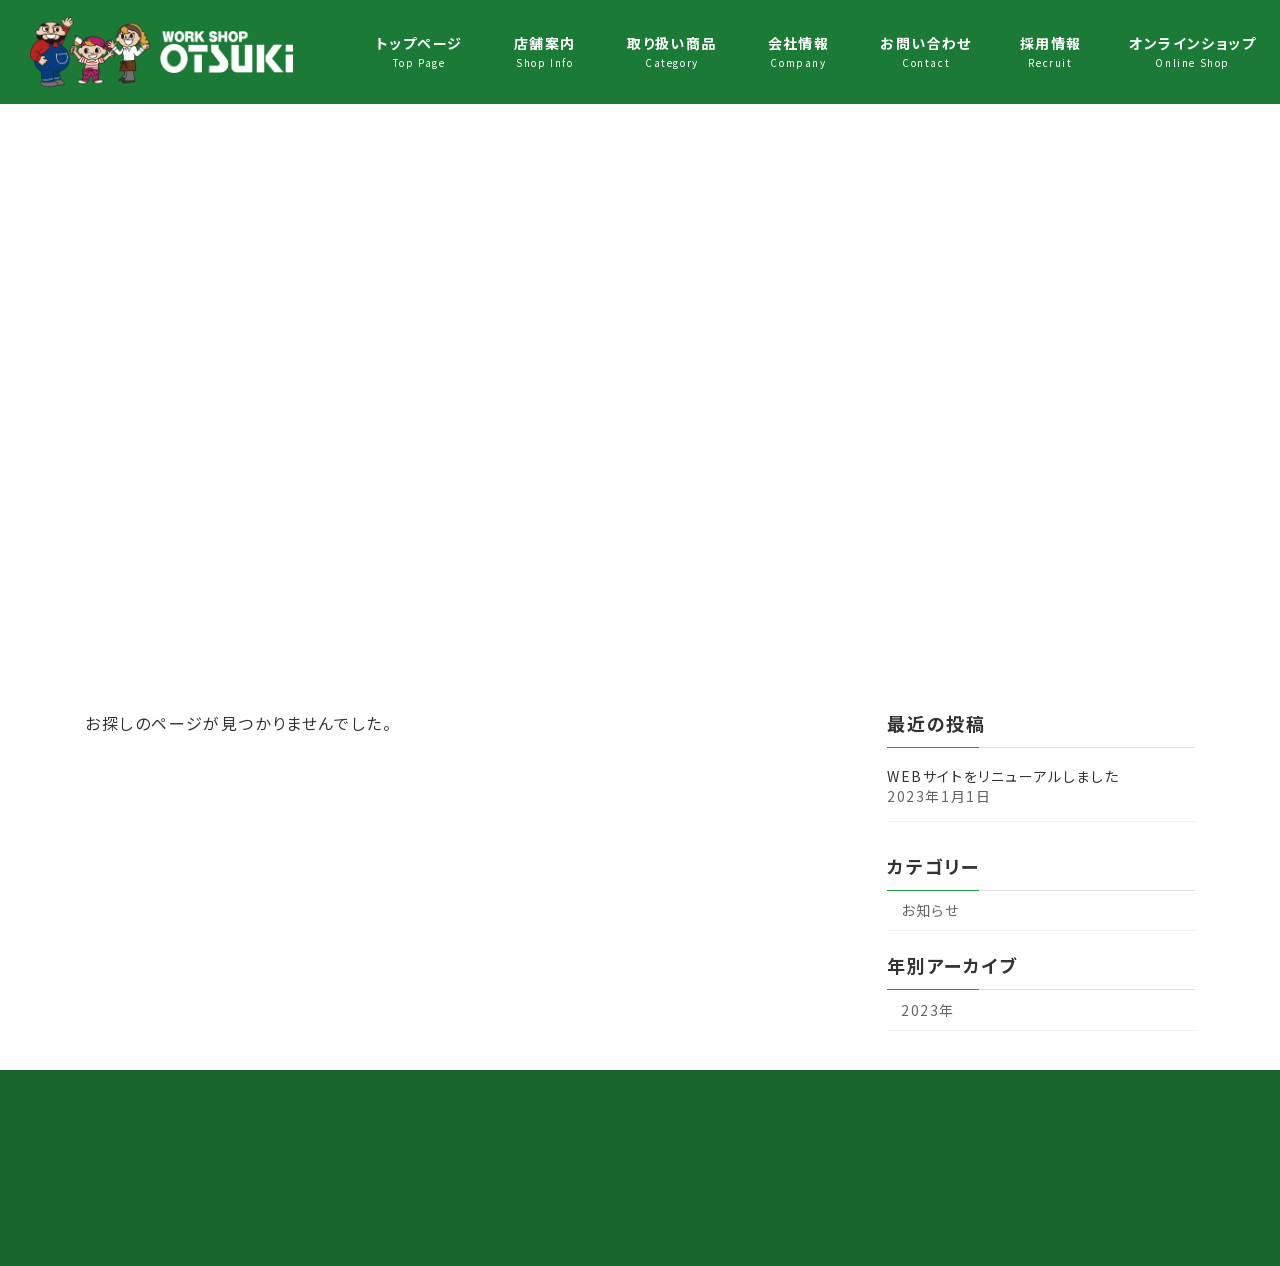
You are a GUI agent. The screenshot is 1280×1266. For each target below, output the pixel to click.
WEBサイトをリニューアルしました (1003, 776)
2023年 (928, 1010)
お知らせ (930, 910)
